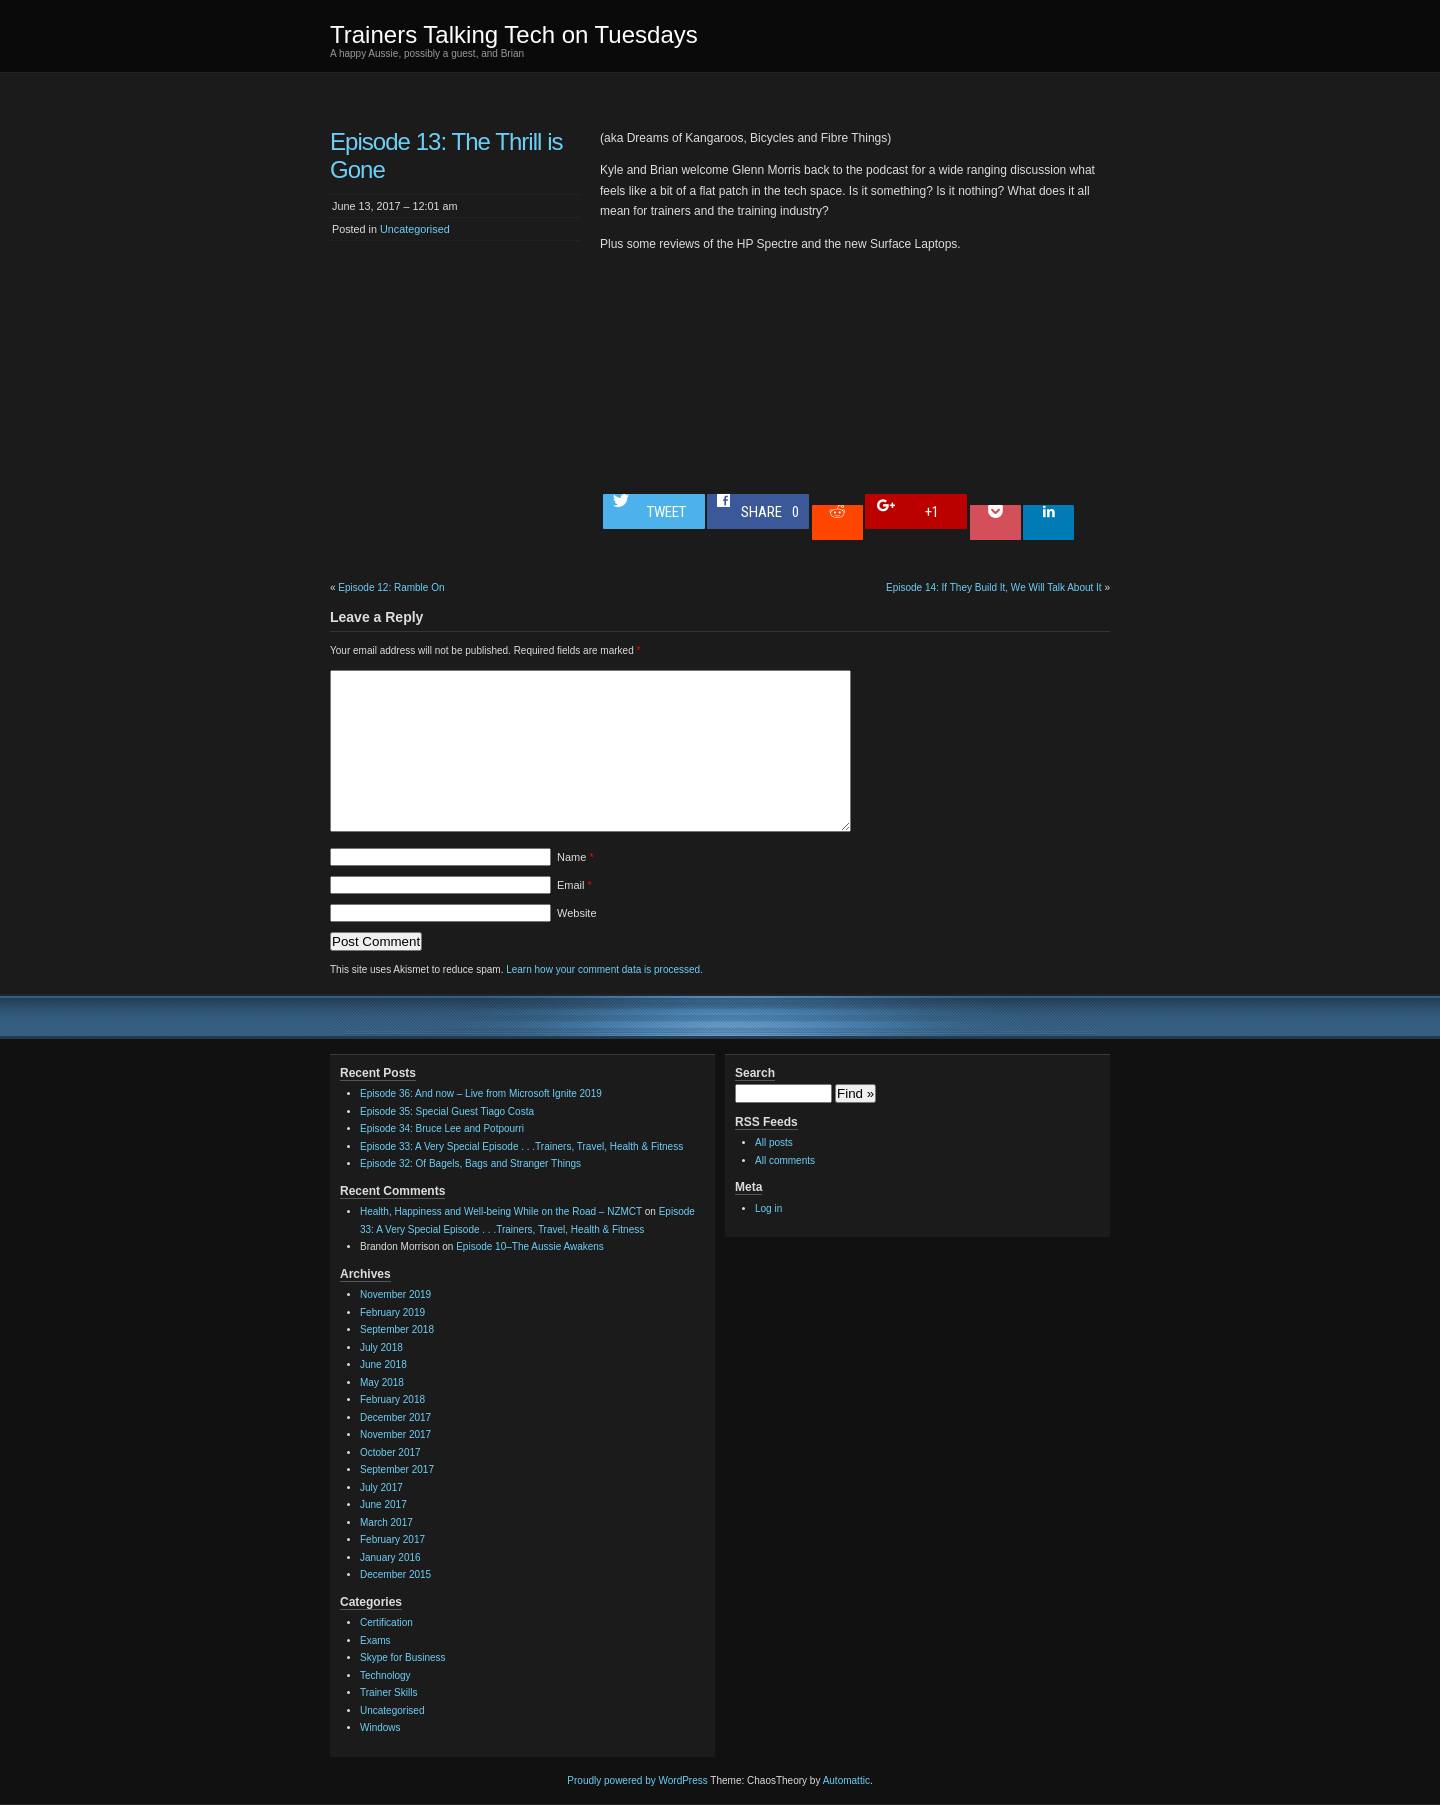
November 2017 (395, 1434)
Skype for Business (403, 1657)
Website (577, 913)
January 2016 (390, 1557)
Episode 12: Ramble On (391, 587)
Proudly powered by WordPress (637, 1780)
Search (755, 1073)
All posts (774, 1142)
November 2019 (395, 1294)
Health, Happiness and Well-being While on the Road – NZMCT (501, 1211)
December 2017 (395, 1417)
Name (575, 857)
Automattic (846, 1780)
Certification (386, 1622)
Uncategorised (415, 229)
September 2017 (397, 1469)
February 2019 (392, 1312)
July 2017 (381, 1487)
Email (574, 885)
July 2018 (381, 1347)
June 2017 (383, 1504)
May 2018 (382, 1382)
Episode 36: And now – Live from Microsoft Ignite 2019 (481, 1093)
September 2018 (397, 1329)
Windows (380, 1727)
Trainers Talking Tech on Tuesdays (514, 34)
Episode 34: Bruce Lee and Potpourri (442, 1128)
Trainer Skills (388, 1692)
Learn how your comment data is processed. (604, 969)
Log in (768, 1208)
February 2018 (392, 1399)
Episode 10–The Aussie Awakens (530, 1246)
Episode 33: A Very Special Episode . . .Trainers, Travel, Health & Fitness (521, 1146)
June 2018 (383, 1364)
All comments (785, 1160)
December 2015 (395, 1574)
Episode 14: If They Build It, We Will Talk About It (994, 587)
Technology (385, 1675)
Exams (375, 1640)
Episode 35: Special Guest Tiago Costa (447, 1111)
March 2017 (386, 1522)
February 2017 (392, 1539)
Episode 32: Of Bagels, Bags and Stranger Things (470, 1163)
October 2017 (390, 1452)
